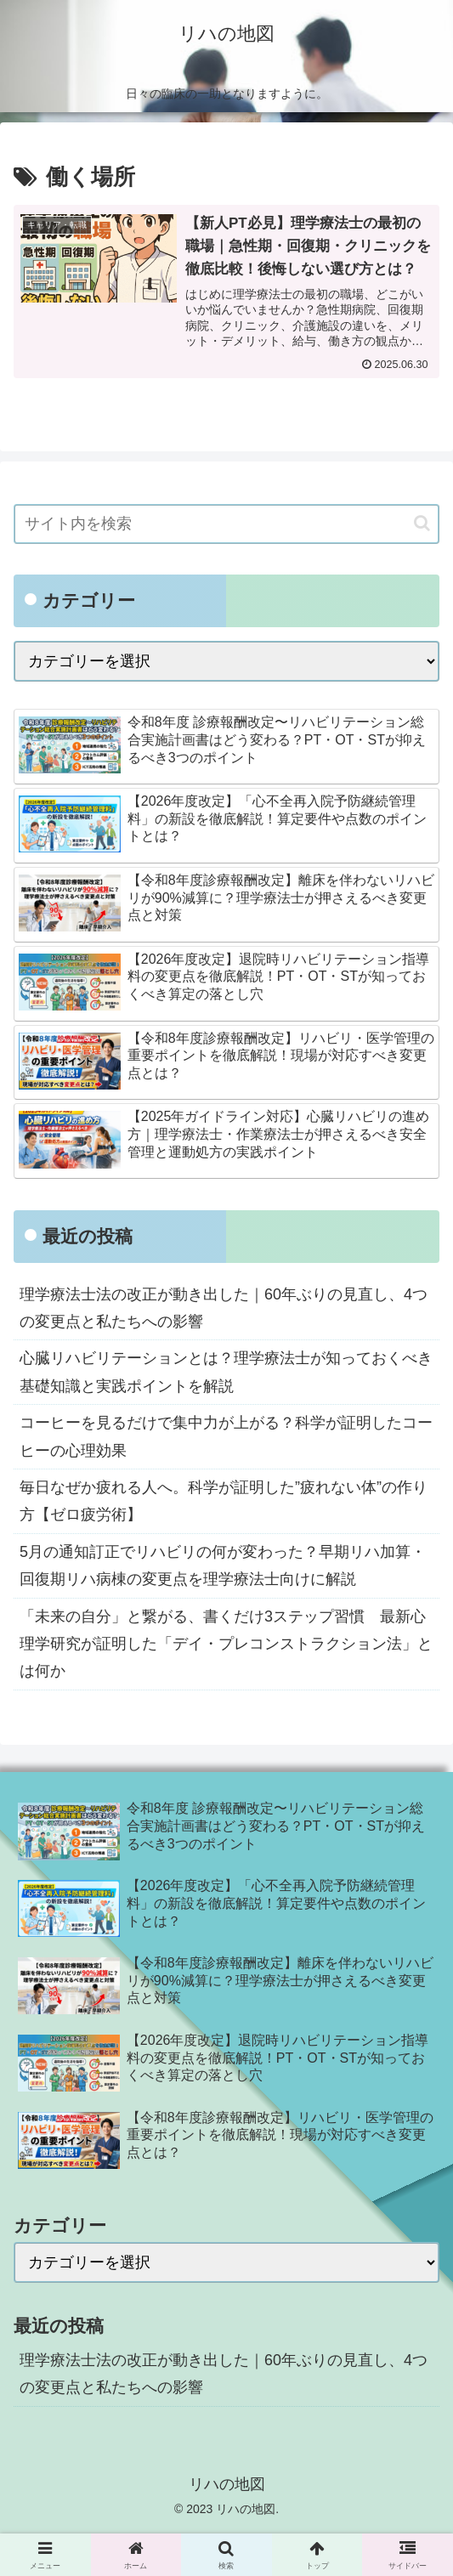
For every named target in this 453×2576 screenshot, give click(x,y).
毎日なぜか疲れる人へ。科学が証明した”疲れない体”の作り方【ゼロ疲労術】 (224, 1501)
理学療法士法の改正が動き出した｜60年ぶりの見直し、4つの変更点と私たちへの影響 (224, 1308)
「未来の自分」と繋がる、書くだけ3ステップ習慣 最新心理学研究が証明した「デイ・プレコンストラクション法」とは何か (226, 1644)
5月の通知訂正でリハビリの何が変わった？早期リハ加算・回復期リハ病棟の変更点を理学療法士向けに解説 (223, 1565)
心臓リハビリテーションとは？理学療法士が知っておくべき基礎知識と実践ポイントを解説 (226, 1372)
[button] (422, 523)
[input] (226, 524)
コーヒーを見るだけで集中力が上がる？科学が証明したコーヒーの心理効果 (226, 1436)
